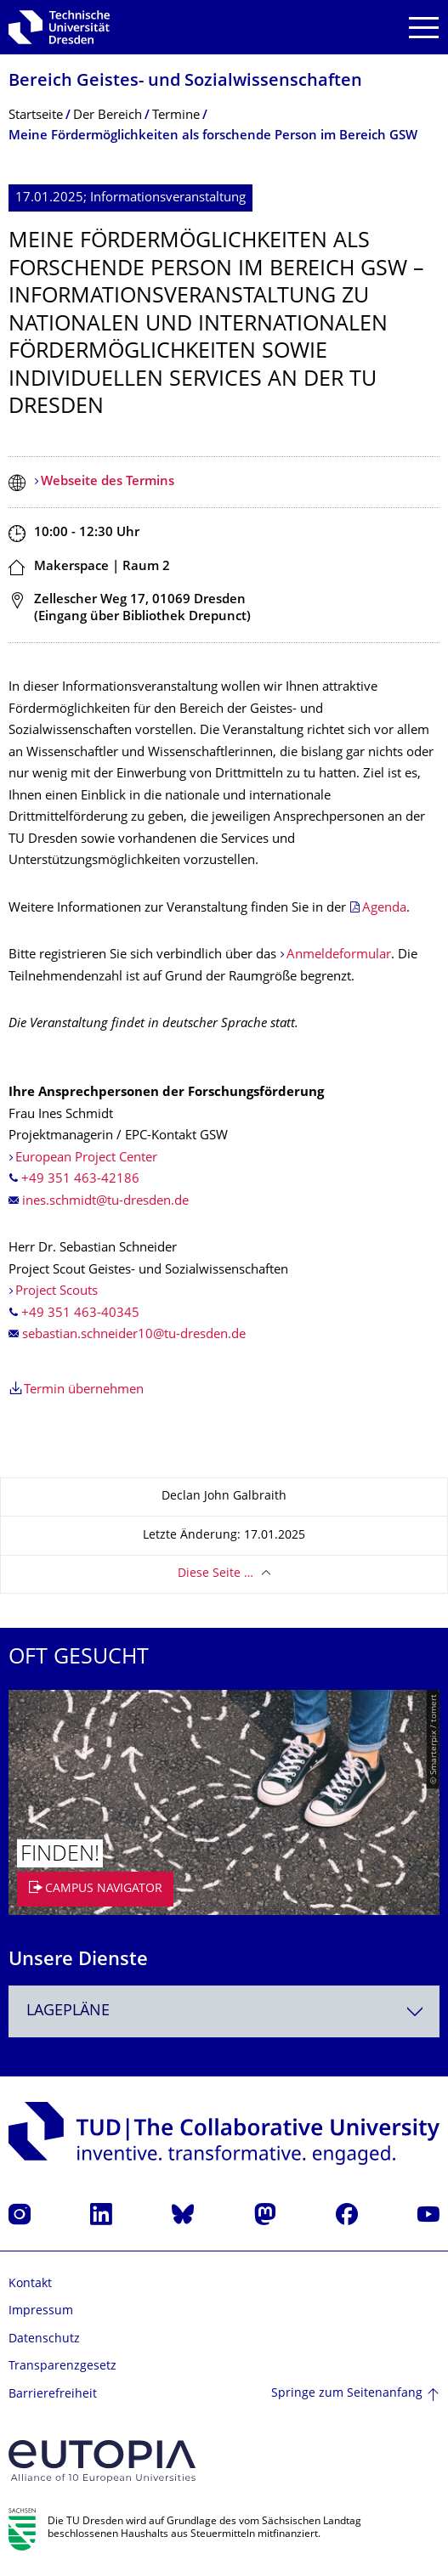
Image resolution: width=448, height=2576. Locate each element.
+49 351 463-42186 (80, 1179)
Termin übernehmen (84, 1390)
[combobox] (224, 2011)
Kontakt (30, 2284)
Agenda (384, 908)
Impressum (41, 2311)
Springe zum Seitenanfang (346, 2393)
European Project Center (86, 1158)
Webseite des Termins (107, 482)
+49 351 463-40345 (80, 1314)
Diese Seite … (215, 1573)
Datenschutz (44, 2339)
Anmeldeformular (338, 955)
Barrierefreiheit (53, 2394)
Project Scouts (56, 1291)
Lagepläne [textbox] (68, 2011)
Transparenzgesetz (62, 2366)
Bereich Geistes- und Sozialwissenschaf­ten (185, 82)
